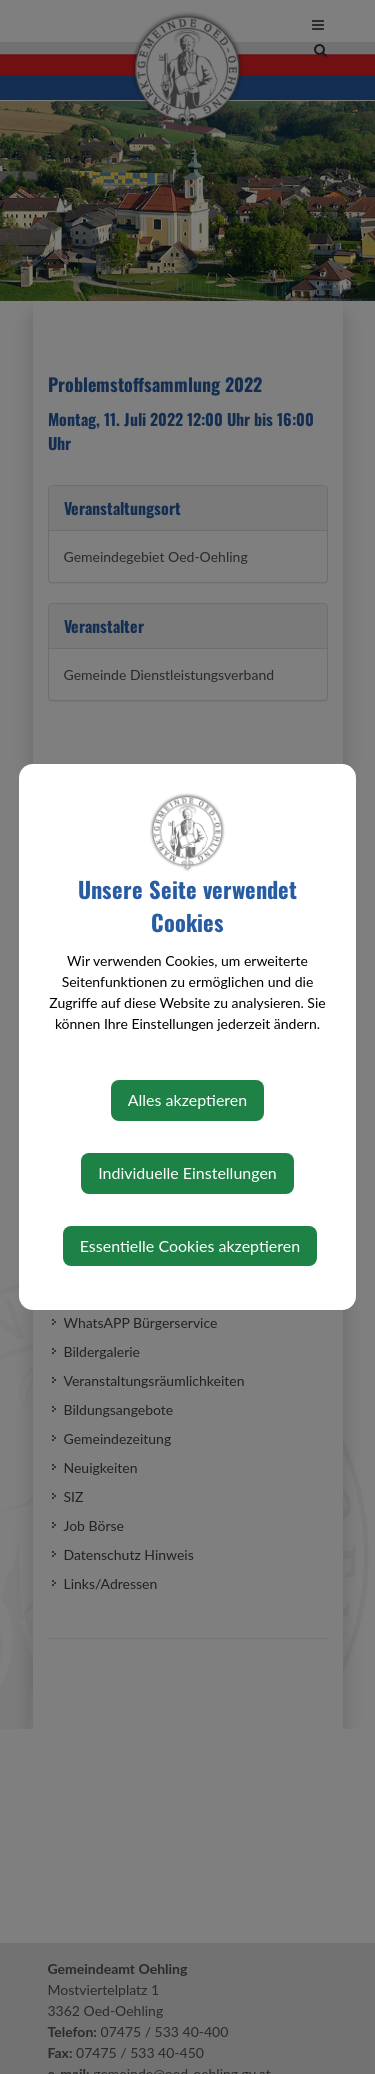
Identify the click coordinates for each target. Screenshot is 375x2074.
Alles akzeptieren (187, 1099)
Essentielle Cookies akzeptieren (190, 1245)
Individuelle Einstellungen (187, 1172)
